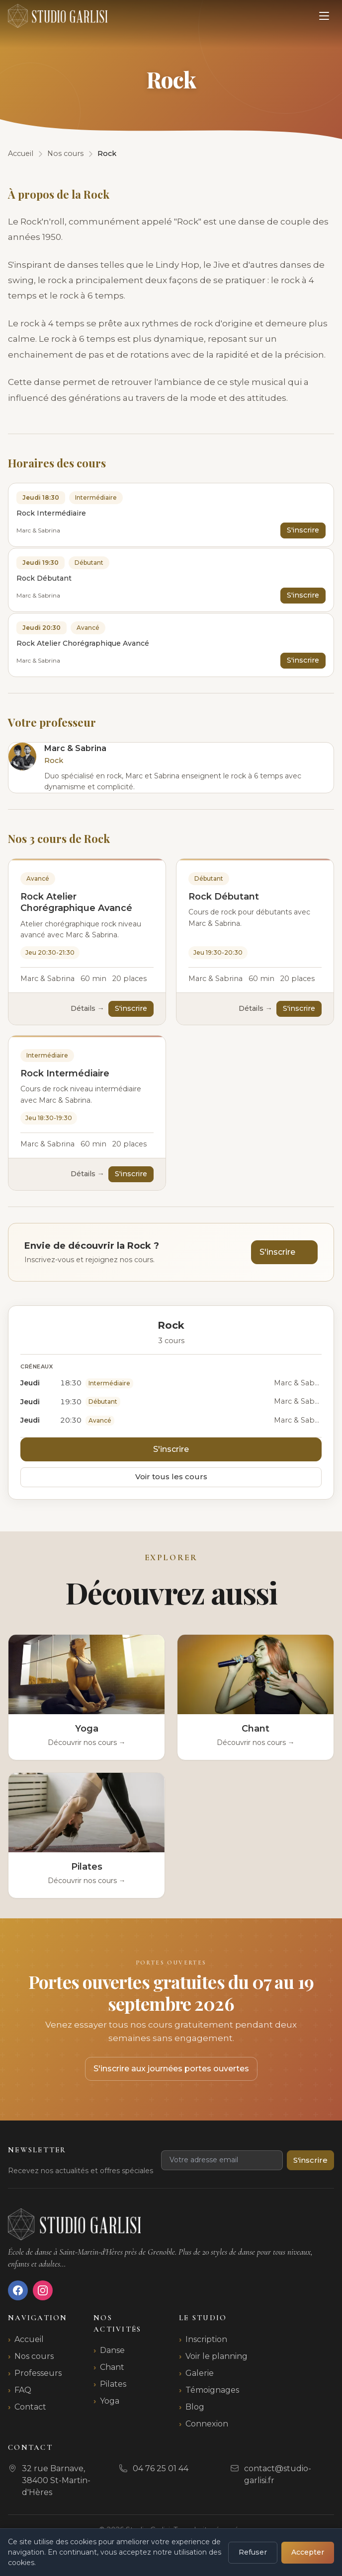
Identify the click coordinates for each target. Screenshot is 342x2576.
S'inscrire (303, 530)
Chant (112, 2367)
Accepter (307, 2552)
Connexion (206, 2423)
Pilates (113, 2384)
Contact (30, 2407)
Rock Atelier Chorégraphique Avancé (76, 902)
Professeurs (38, 2373)
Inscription (206, 2339)
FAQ (22, 2390)
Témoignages (212, 2390)
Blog (194, 2407)
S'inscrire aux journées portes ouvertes (171, 2068)
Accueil (29, 2339)
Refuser (253, 2552)
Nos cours (34, 2356)
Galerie (199, 2373)
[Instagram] (43, 2290)
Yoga (109, 2401)
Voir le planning (216, 2356)
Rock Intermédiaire (64, 1073)
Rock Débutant (223, 896)
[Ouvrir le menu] (324, 16)
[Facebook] (18, 2290)
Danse (112, 2350)
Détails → (87, 1008)
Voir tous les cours (171, 1476)
